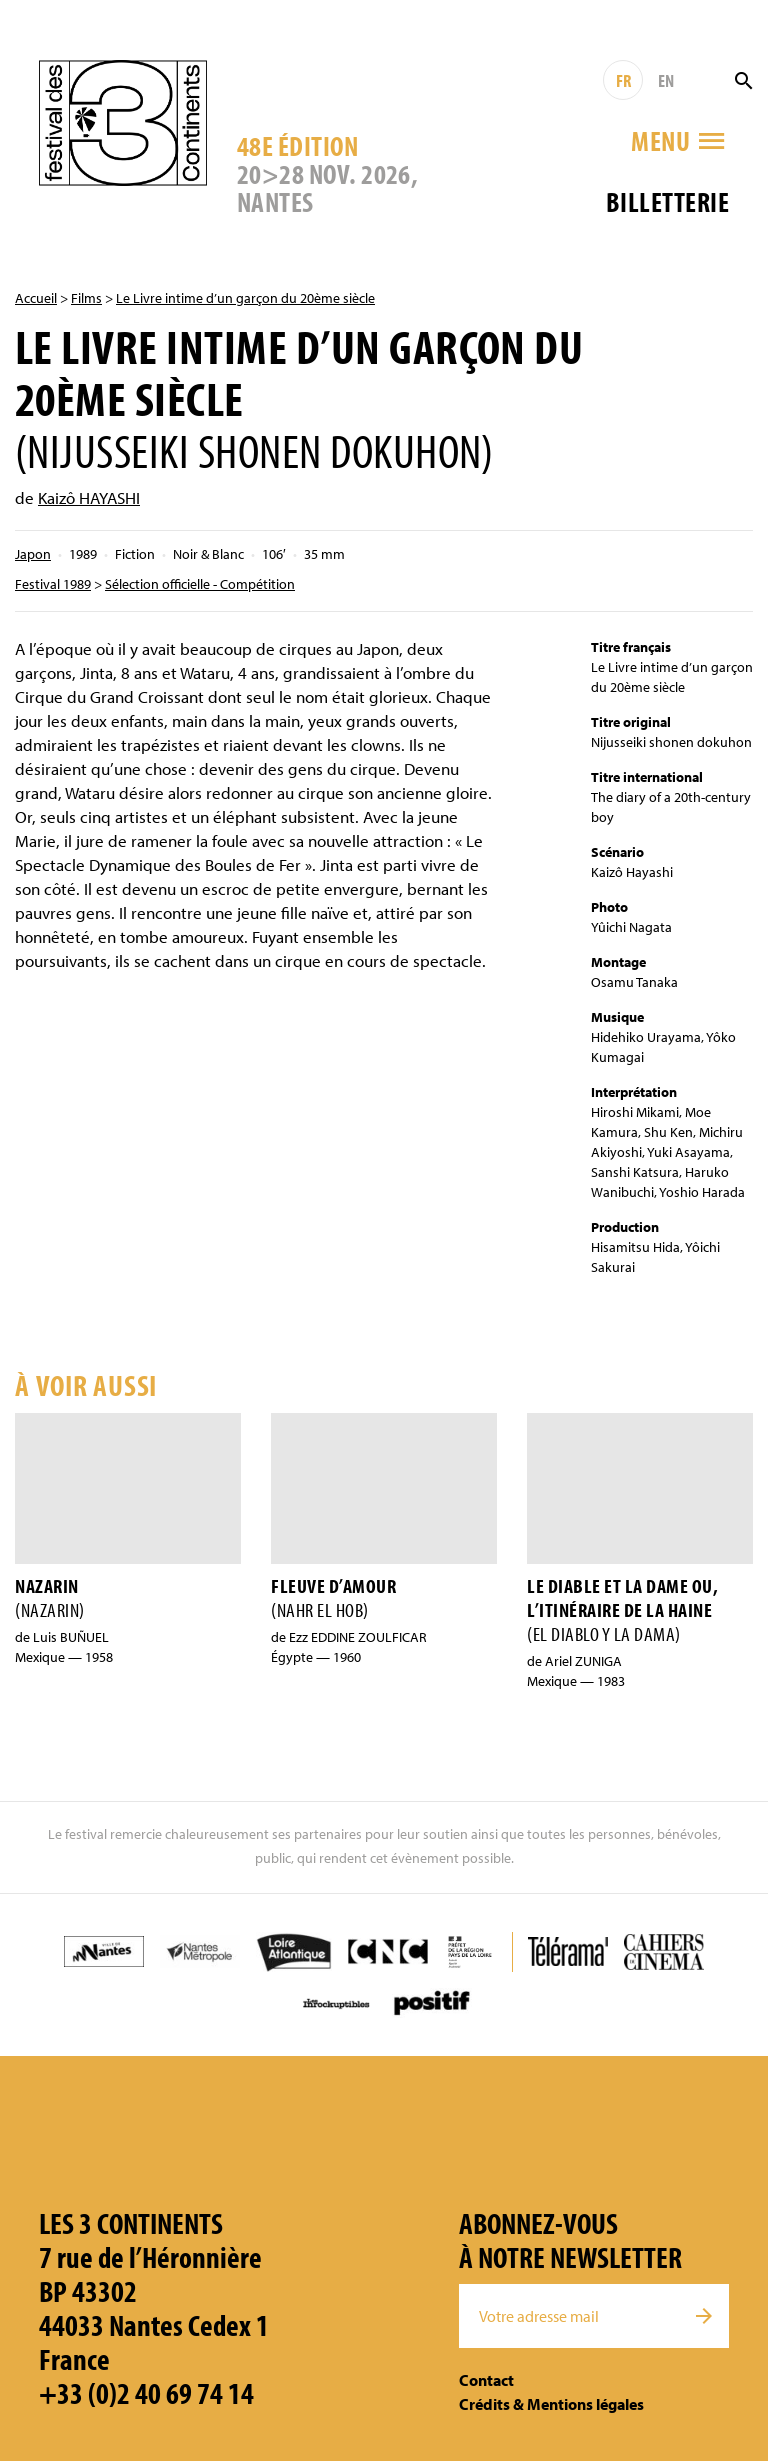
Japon (33, 554)
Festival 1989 (53, 584)
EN (666, 80)
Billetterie (667, 201)
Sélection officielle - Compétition (200, 584)
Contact (486, 2380)
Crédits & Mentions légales (551, 2404)
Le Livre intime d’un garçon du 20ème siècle (245, 298)
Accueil (36, 298)
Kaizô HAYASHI (89, 497)
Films (86, 298)
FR (623, 80)
